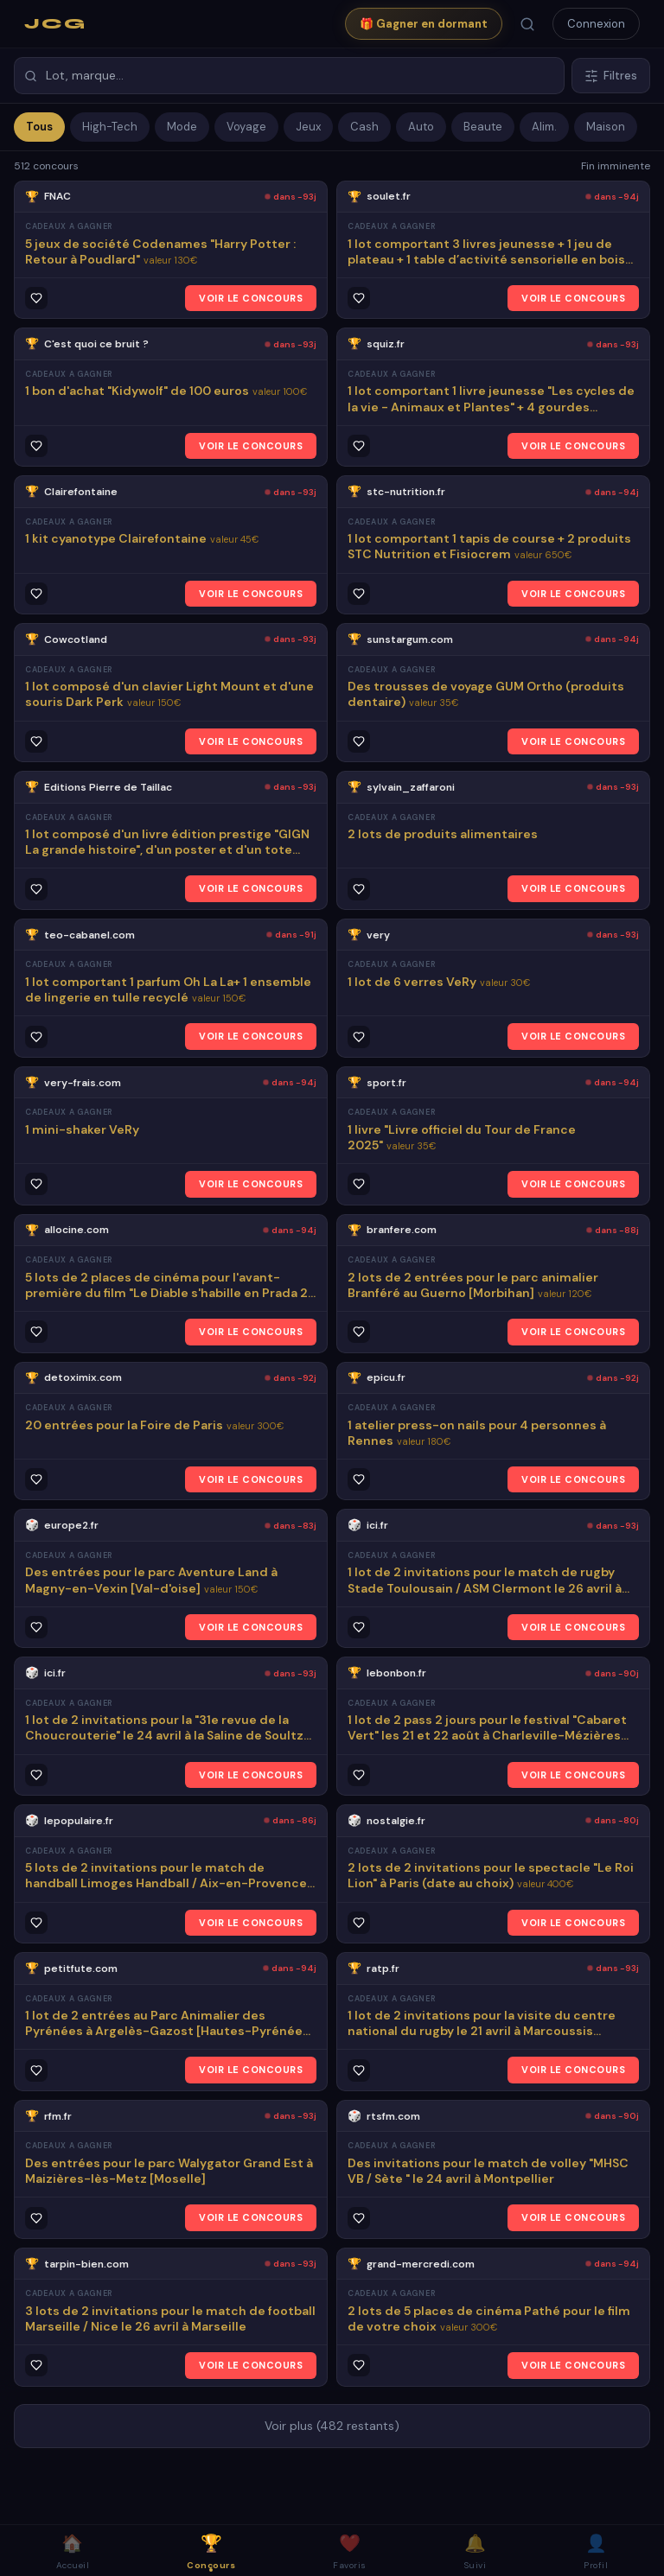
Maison (605, 126)
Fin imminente (615, 166)
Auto (421, 126)
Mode (182, 126)
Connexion (596, 23)
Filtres (610, 75)
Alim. (544, 126)
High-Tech (109, 126)
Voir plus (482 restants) (332, 2425)
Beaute (482, 126)
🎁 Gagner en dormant (424, 23)
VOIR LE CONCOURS (251, 298)
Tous (39, 126)
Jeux (308, 126)
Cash (364, 126)
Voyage (246, 126)
